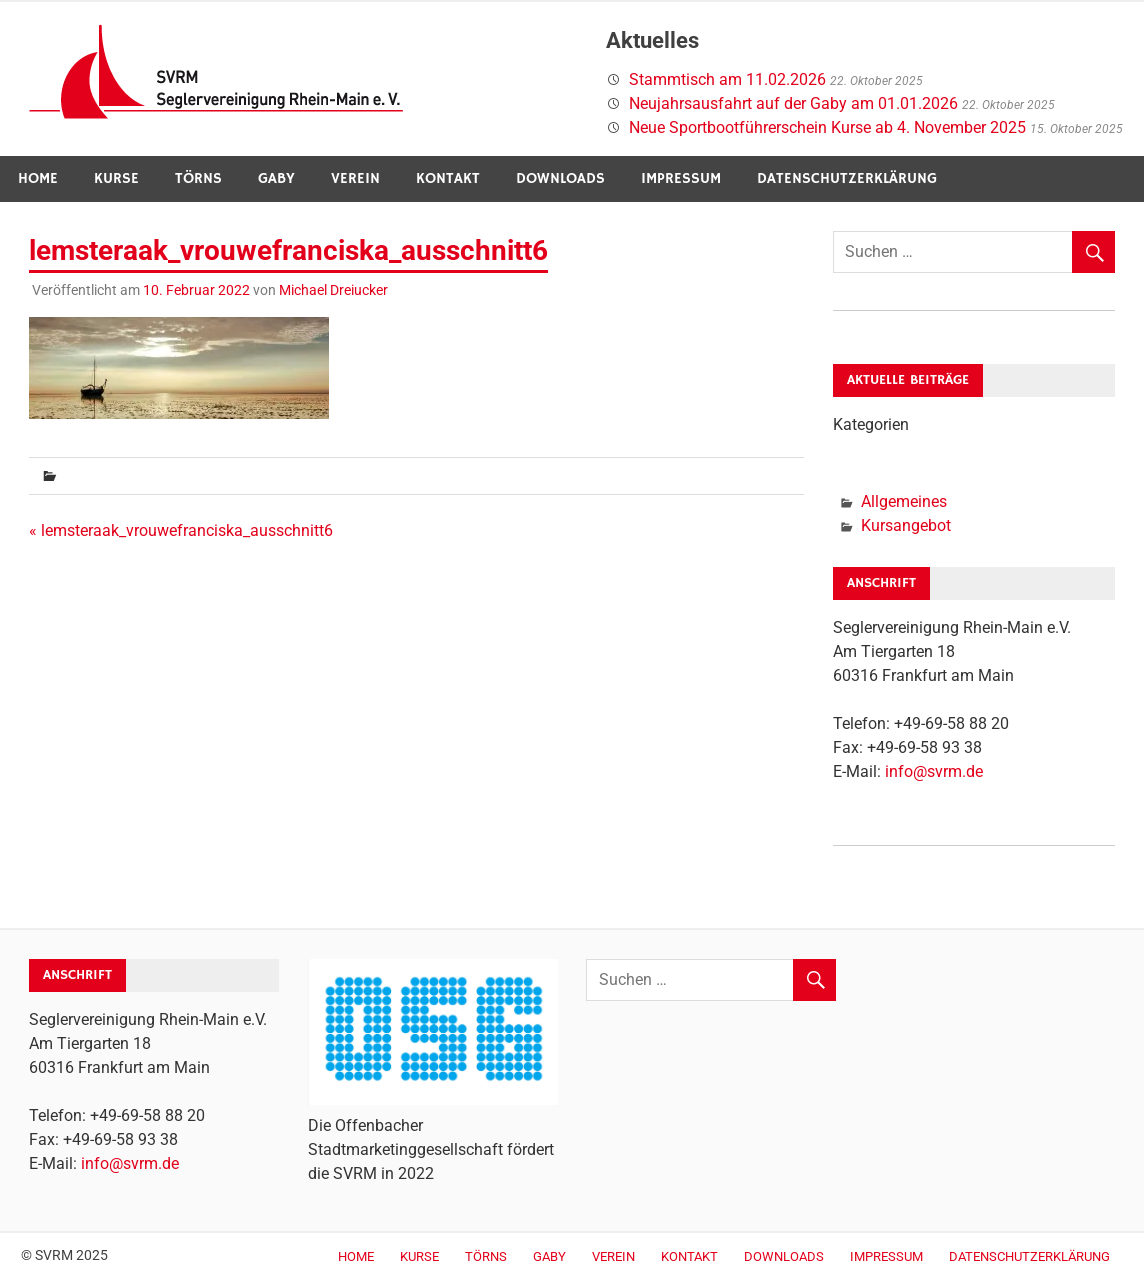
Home (38, 178)
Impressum (681, 178)
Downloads (560, 178)
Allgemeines (904, 501)
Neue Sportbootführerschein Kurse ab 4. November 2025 (827, 127)
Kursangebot (906, 525)
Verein (355, 178)
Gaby (276, 178)
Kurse (116, 178)
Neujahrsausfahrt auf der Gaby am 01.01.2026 (793, 103)
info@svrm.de (934, 771)
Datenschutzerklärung (847, 178)
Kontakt (448, 178)
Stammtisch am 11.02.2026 (727, 79)
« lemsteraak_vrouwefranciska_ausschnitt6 (181, 530)
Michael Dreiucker (333, 290)
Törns (198, 178)
